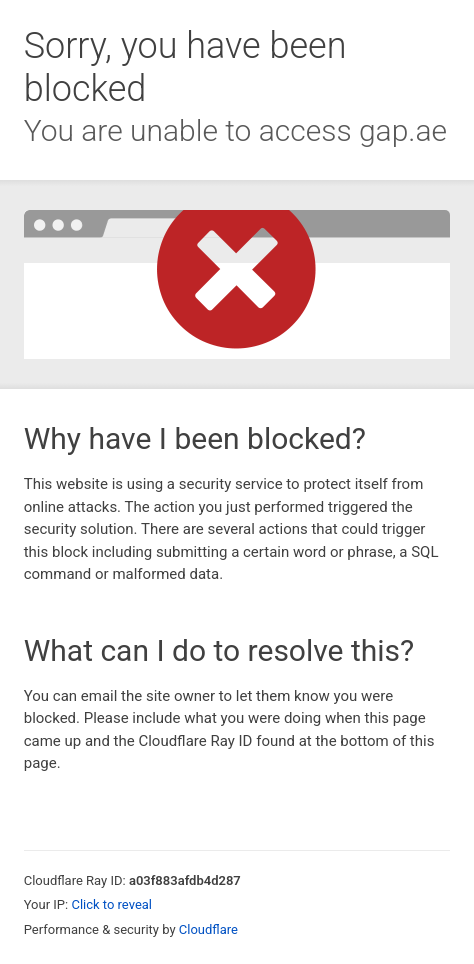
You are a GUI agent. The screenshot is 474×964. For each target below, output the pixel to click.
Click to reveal (111, 904)
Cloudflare (208, 929)
